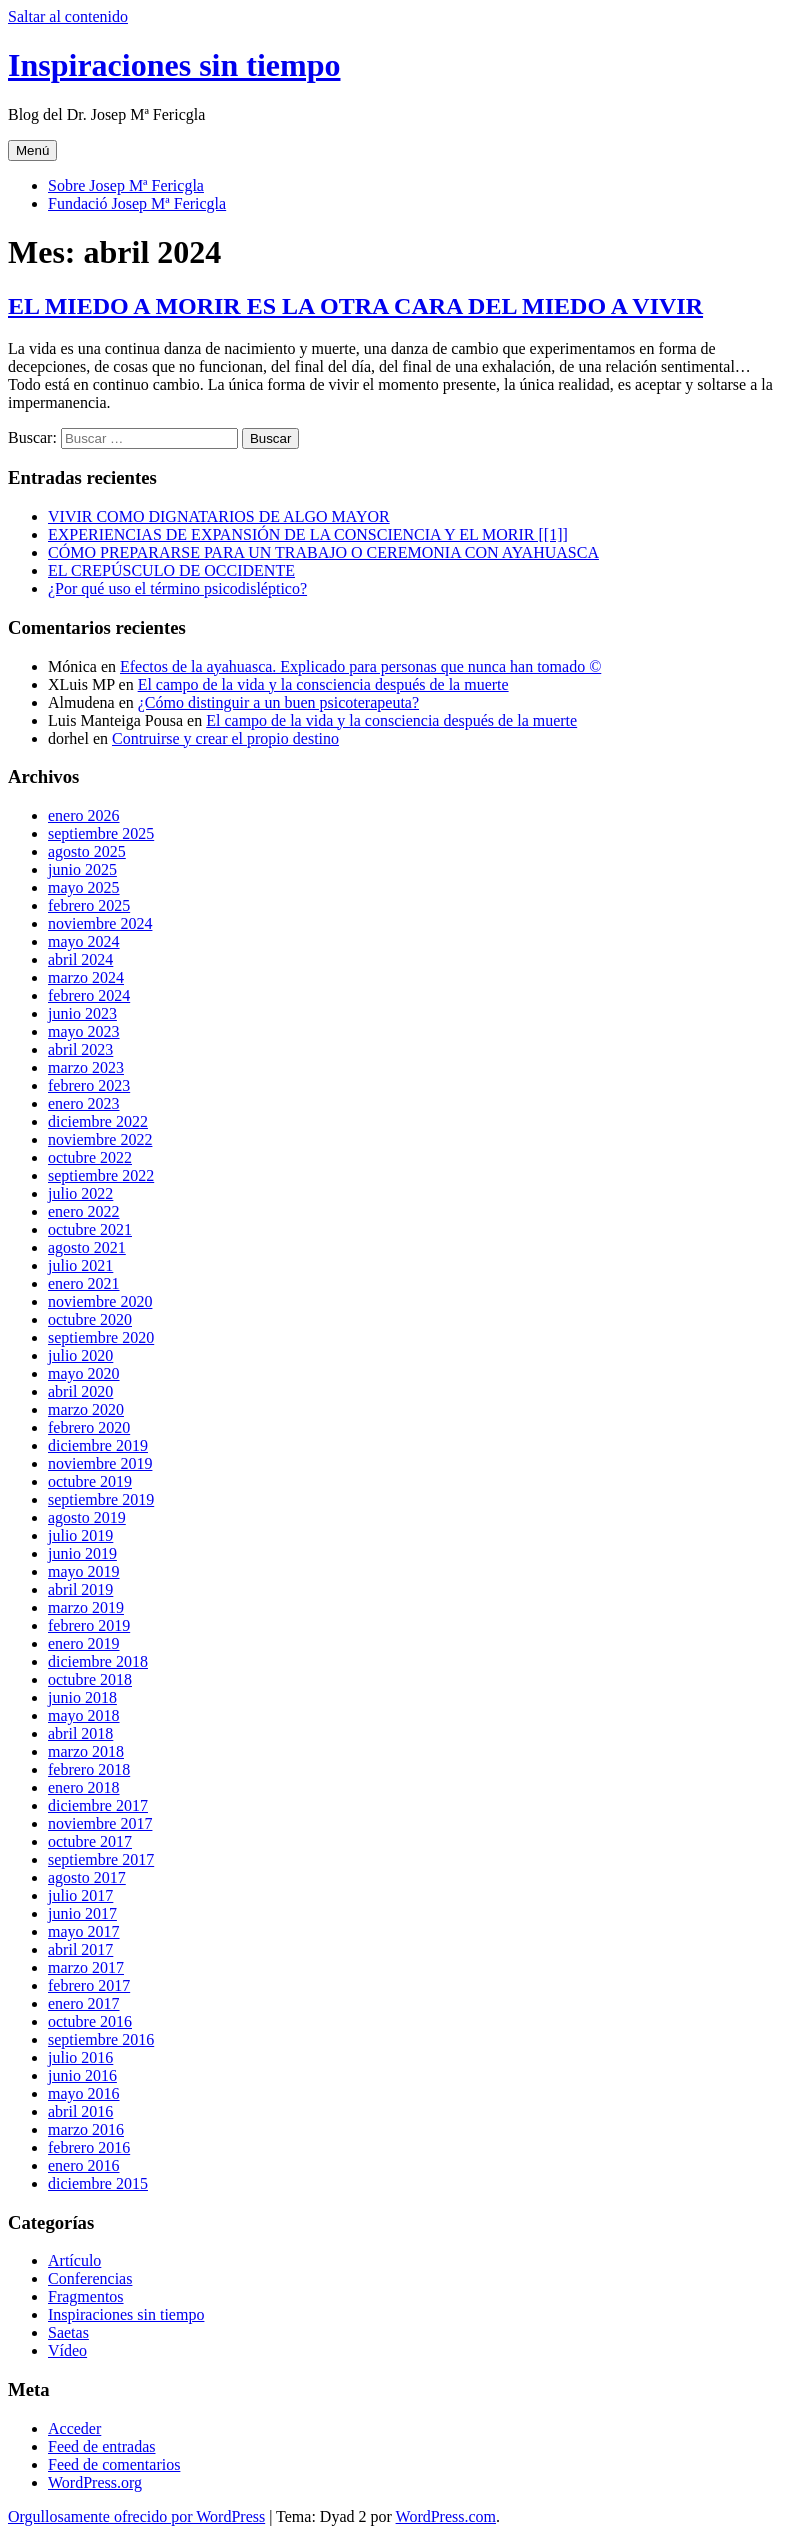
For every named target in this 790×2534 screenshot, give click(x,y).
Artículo (74, 2260)
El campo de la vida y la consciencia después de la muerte (323, 684)
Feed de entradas (102, 2446)
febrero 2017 (89, 1985)
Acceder (74, 2428)
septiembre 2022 (101, 1175)
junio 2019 (82, 1553)
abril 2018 (80, 1733)
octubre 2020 (90, 1319)
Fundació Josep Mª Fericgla (137, 203)
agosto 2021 (87, 1247)
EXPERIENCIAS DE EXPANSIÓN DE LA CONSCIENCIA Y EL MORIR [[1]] (308, 534)
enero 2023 (84, 1103)
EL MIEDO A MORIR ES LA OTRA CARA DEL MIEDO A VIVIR (355, 306)
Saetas (68, 2332)
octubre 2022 (90, 1157)
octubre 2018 (90, 1679)
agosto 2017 (87, 1877)
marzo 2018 (86, 1751)
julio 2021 (80, 1265)
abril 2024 (80, 959)
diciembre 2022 (98, 1121)
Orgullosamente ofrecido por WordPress (136, 2516)
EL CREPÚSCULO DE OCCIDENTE (171, 570)
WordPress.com (446, 2516)
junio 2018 (82, 1697)
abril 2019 (80, 1589)
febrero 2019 (89, 1625)
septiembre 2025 (101, 833)
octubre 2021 (90, 1229)
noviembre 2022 (100, 1139)
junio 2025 (82, 869)
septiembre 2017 (101, 1859)
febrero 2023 (89, 1085)
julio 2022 (80, 1193)
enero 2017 (84, 2003)
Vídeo (67, 2350)
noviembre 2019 (100, 1463)
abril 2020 (80, 1391)
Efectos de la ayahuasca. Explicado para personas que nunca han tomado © (360, 666)
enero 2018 (84, 1787)
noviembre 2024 (100, 923)
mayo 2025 (84, 887)
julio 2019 (80, 1535)
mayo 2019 (84, 1571)
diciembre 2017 (98, 1805)
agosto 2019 (87, 1517)
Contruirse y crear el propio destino (225, 738)
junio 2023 (82, 1013)
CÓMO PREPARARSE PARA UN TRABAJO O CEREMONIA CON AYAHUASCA (323, 552)
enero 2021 (84, 1283)
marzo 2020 (86, 1409)
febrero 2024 (89, 995)
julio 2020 (80, 1355)
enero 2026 (84, 815)
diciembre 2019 (98, 1445)
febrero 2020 (89, 1427)
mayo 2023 (84, 1031)
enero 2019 (84, 1643)
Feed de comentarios (114, 2464)
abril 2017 (80, 1949)
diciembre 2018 (98, 1661)
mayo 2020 (84, 1373)
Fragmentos (86, 2296)
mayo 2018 (84, 1715)
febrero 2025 (89, 905)
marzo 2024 (86, 977)
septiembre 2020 (101, 1337)
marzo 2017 (86, 1967)
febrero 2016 (89, 2147)
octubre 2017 (90, 1841)
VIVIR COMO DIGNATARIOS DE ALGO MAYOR (219, 516)
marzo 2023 (86, 1067)
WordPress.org (95, 2482)
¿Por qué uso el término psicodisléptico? (177, 588)
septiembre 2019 (101, 1499)
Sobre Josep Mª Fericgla (126, 185)
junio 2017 (82, 1913)
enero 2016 (84, 2165)
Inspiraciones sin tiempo (174, 65)
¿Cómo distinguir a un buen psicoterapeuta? (278, 702)
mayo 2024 (84, 941)
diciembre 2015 (98, 2183)
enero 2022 (84, 1211)
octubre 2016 (90, 2021)
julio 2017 (80, 1895)
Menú (32, 150)
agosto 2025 (87, 851)
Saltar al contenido (68, 16)
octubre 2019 (90, 1481)
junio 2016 (82, 2075)
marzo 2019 (86, 1607)
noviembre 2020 (100, 1301)
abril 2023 (80, 1049)
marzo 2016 (86, 2129)
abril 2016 (80, 2111)
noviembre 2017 (100, 1823)
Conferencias (90, 2278)
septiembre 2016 (101, 2039)
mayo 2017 (84, 1931)
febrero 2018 (89, 1769)
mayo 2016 (84, 2093)
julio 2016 (80, 2057)
